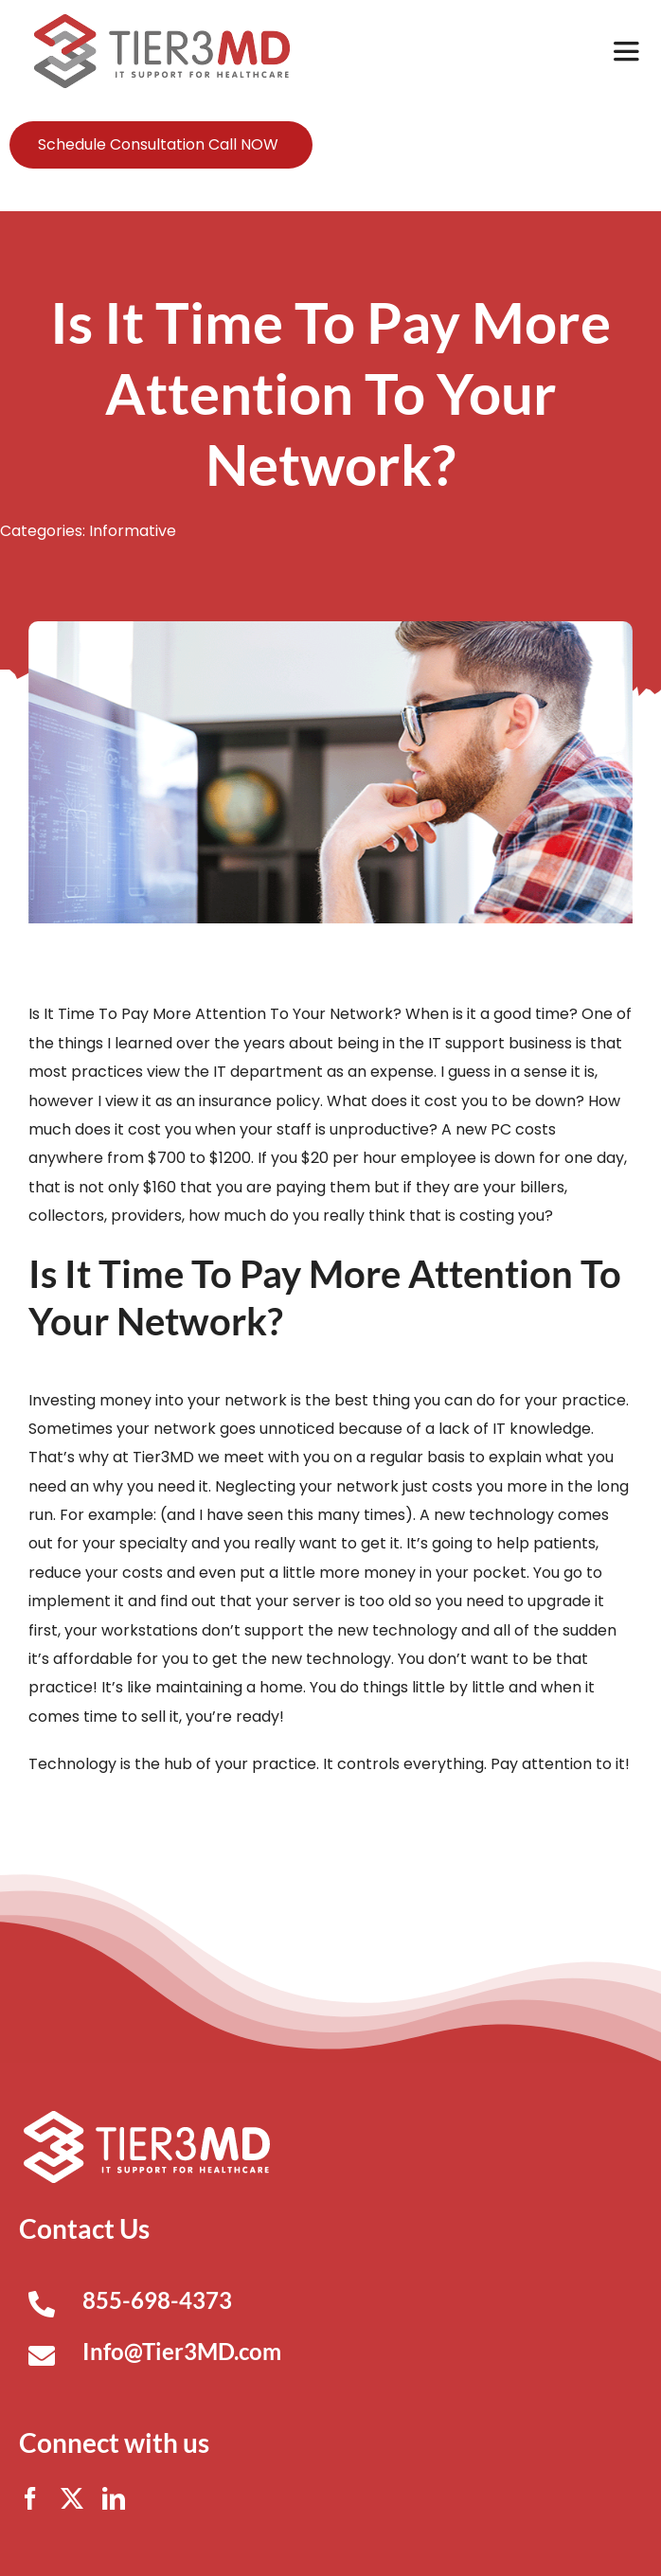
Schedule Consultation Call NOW (158, 144)
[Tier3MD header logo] (162, 21)
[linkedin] (113, 2498)
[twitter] (72, 2498)
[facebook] (30, 2498)
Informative (132, 531)
